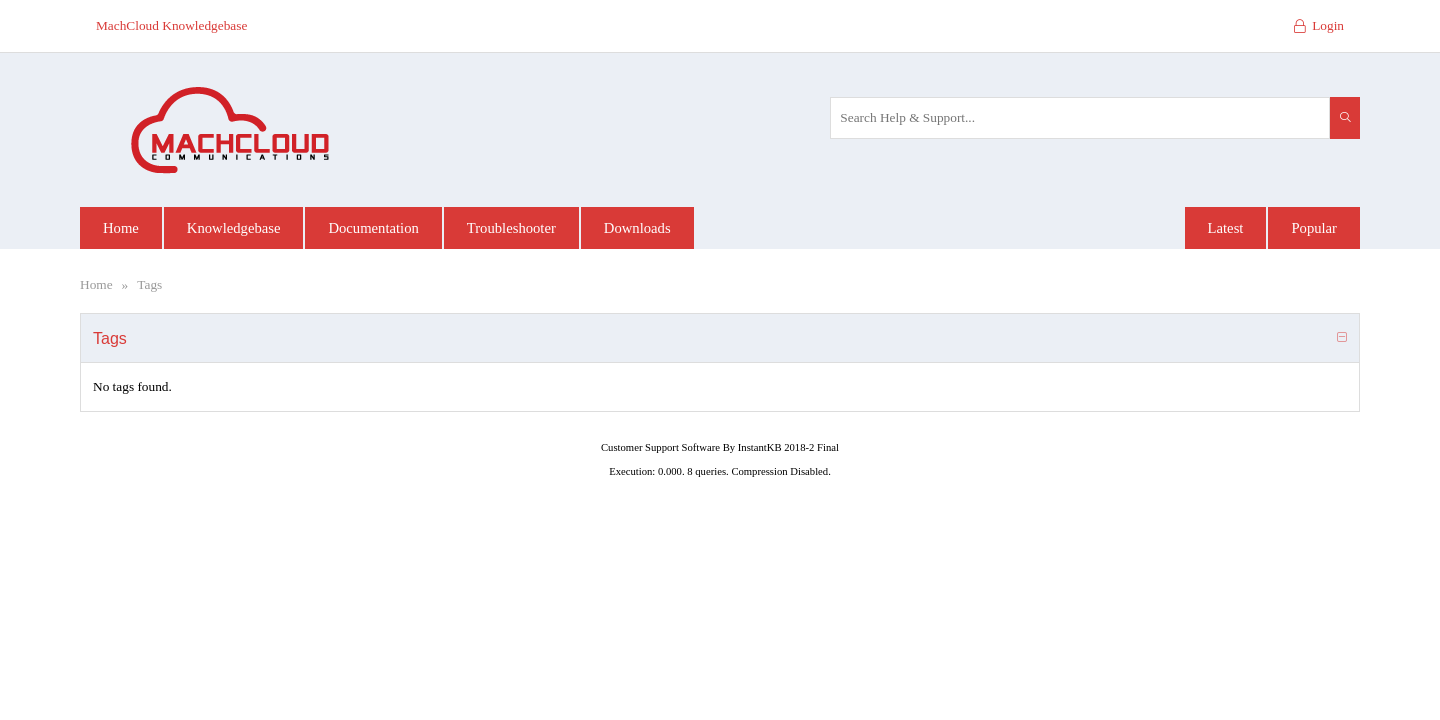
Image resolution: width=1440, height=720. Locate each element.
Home (96, 284)
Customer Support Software (660, 447)
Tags (149, 284)
